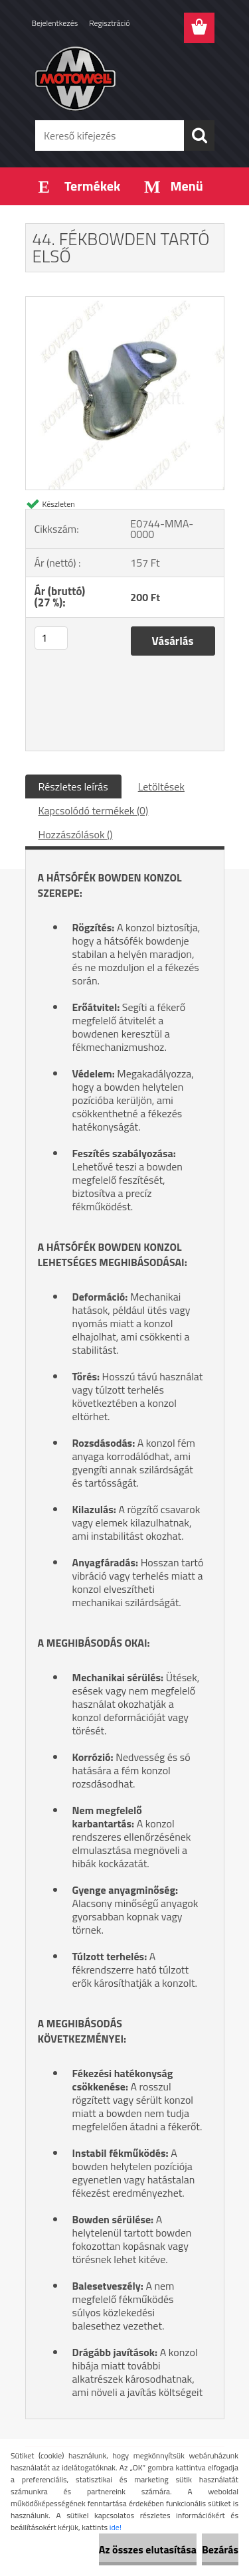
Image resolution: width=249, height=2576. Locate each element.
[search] (199, 135)
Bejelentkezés (55, 23)
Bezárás (220, 2549)
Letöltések (161, 786)
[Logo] (124, 78)
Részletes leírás (73, 786)
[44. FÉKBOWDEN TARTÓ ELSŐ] (125, 302)
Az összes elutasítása (148, 2549)
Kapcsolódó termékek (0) (94, 810)
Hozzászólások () (76, 834)
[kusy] (51, 638)
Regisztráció (109, 23)
